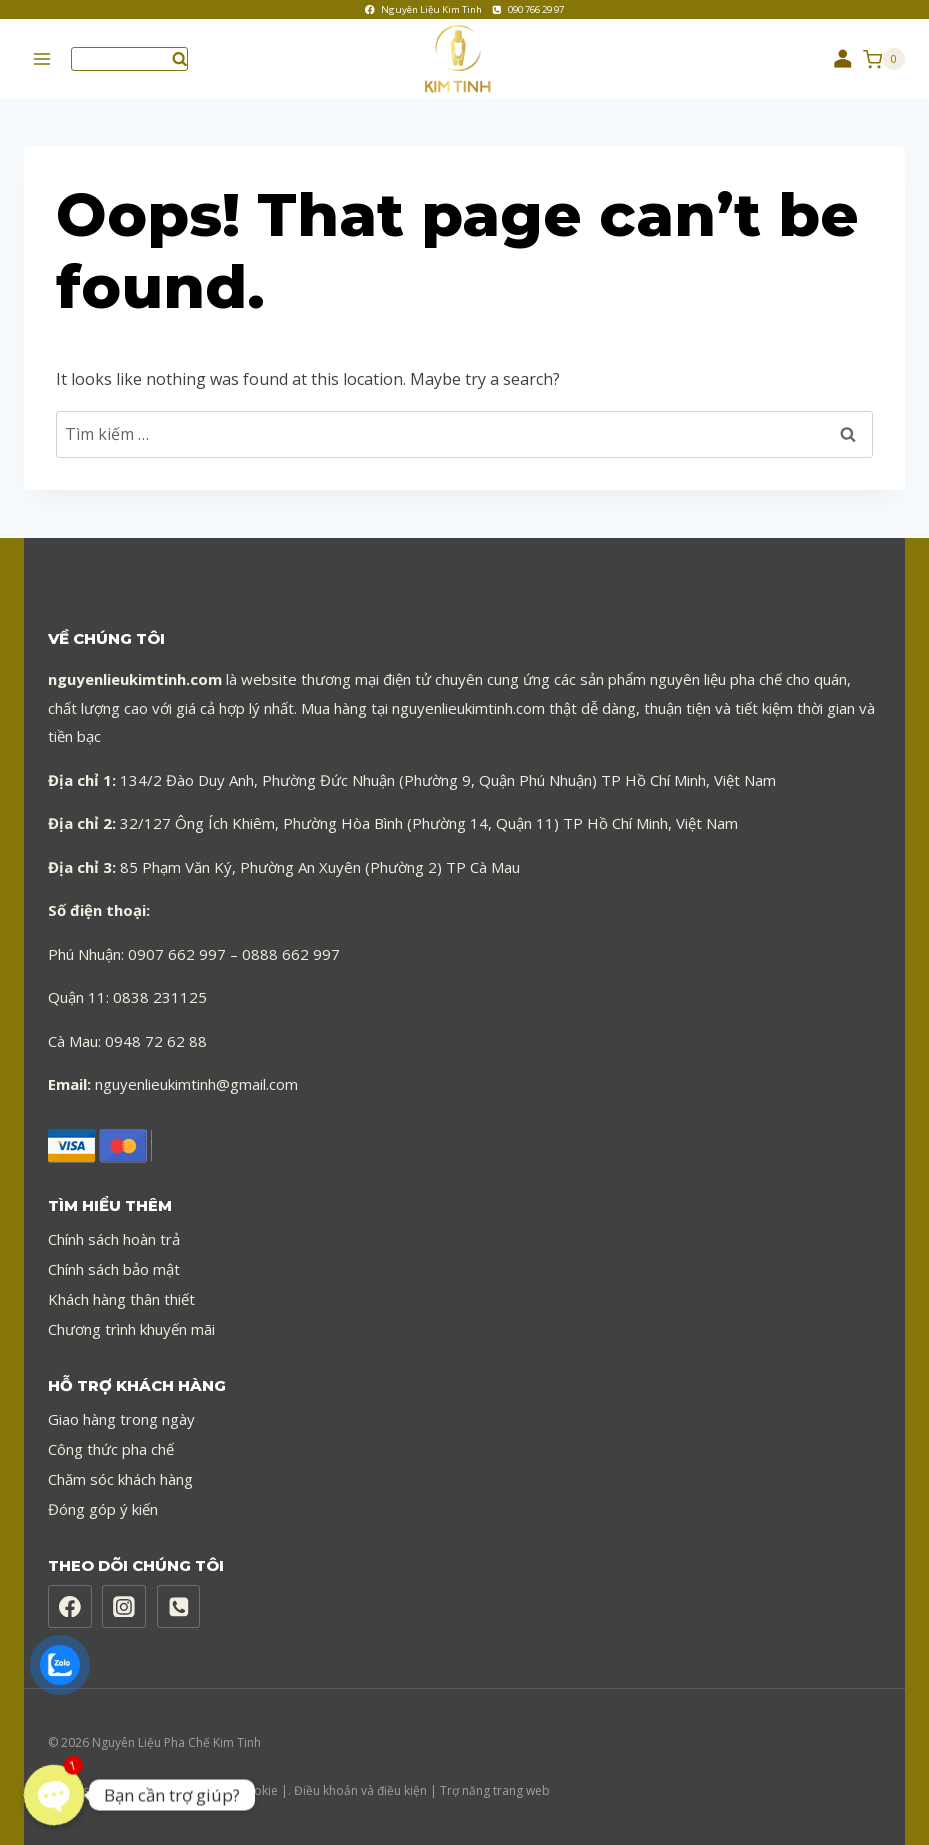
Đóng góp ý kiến (103, 1509)
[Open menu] (42, 59)
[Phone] (179, 1607)
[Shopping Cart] (884, 59)
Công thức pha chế (111, 1449)
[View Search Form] (129, 58)
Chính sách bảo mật (114, 1269)
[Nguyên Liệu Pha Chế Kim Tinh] (465, 59)
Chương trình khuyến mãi (131, 1329)
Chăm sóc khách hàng (120, 1479)
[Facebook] (70, 1607)
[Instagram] (124, 1607)
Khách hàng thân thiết (121, 1299)
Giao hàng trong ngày (121, 1419)
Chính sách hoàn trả (114, 1239)
